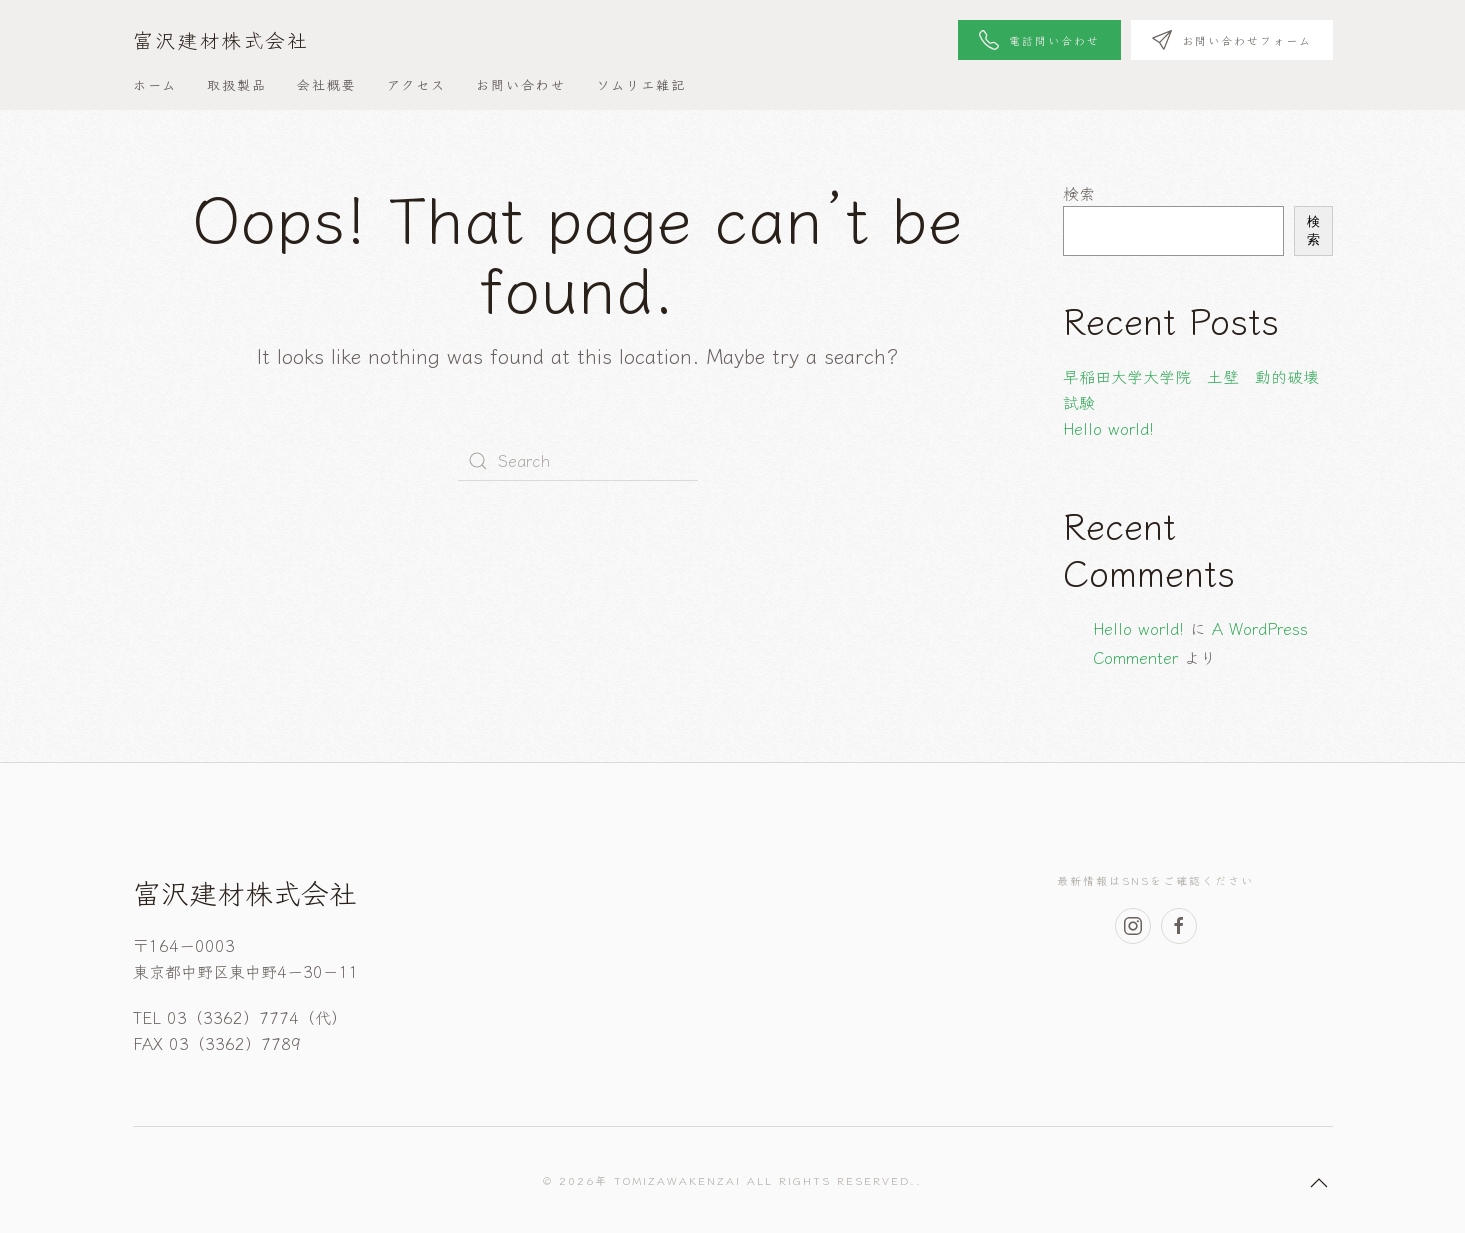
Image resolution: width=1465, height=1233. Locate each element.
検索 (1079, 193)
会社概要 (327, 84)
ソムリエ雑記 (641, 84)
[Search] (578, 461)
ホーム (155, 84)
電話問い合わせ (1039, 40)
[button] (1319, 1183)
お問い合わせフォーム (1232, 40)
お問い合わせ (521, 84)
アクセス (416, 84)
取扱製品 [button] (237, 84)
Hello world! (1108, 428)
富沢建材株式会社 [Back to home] (221, 39)
